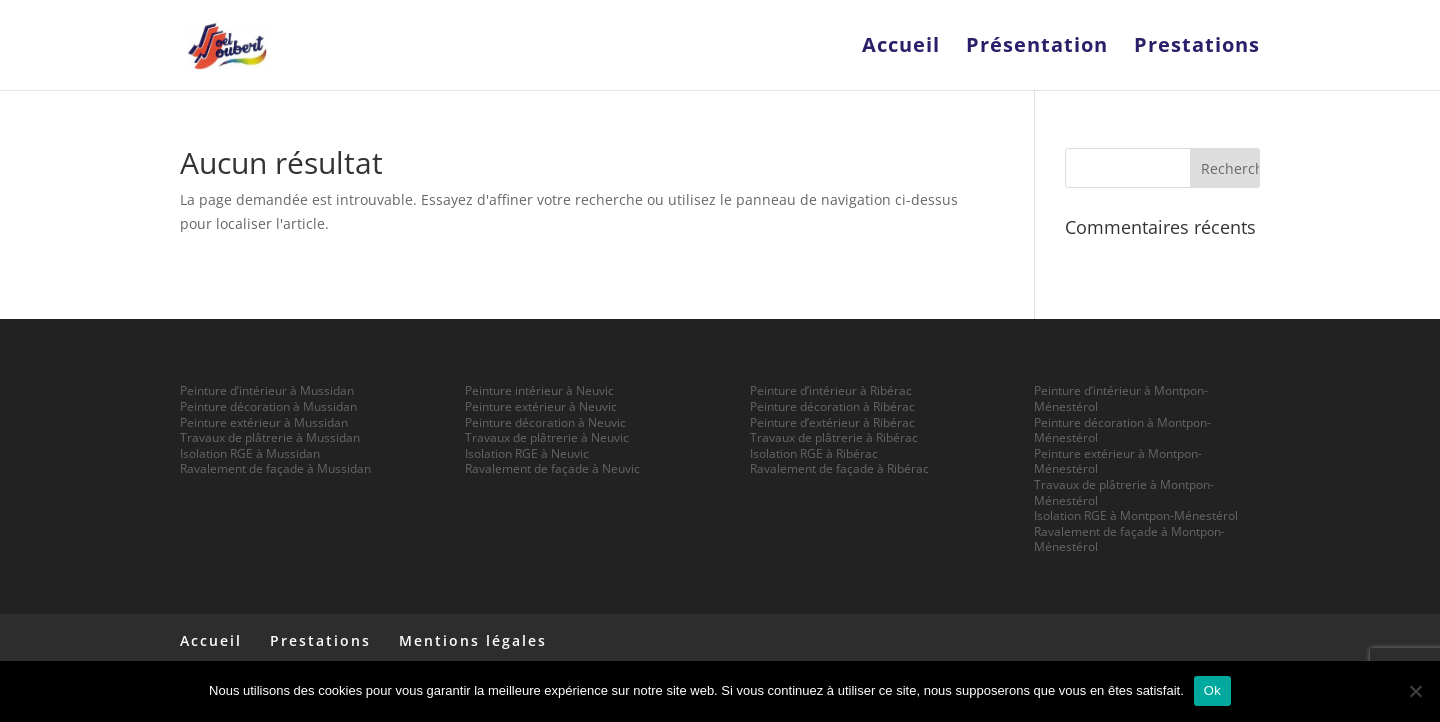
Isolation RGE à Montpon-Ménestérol (1136, 515)
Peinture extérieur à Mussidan (264, 422)
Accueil (901, 48)
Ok (1212, 690)
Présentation (1037, 48)
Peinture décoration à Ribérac (832, 406)
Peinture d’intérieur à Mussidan (267, 390)
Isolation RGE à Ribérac (814, 453)
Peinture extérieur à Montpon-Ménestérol (1118, 461)
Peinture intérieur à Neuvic (539, 390)
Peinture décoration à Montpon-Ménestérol (1122, 430)
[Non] (1415, 691)
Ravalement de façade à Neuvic (552, 468)
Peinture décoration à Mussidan (268, 406)
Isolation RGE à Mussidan (250, 453)
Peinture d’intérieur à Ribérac (831, 390)
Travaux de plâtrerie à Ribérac (834, 437)
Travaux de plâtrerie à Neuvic (547, 437)
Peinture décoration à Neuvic (545, 422)
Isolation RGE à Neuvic (527, 453)
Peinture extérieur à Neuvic (541, 406)
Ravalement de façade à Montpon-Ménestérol (1129, 539)
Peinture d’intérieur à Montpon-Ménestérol (1121, 398)
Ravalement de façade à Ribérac (839, 468)
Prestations (1197, 48)
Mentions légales (473, 640)
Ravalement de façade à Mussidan (275, 468)
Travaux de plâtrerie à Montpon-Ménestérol (1124, 492)
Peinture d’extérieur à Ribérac (832, 422)
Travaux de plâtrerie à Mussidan (270, 437)
